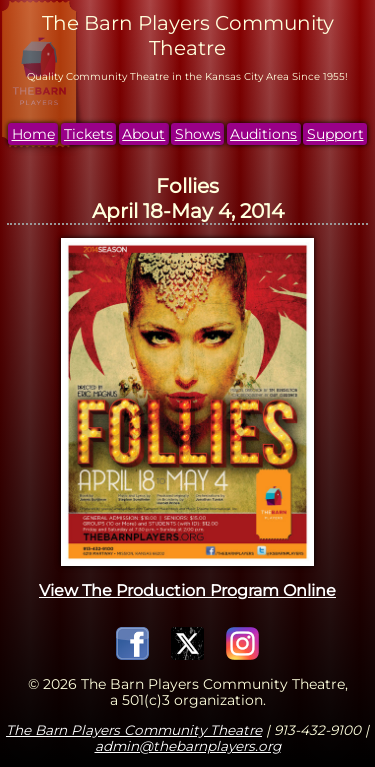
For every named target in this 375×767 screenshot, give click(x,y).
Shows (198, 134)
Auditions (263, 134)
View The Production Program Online (187, 590)
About (143, 134)
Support (335, 134)
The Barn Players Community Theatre (134, 730)
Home (33, 134)
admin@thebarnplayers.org (188, 746)
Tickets (88, 134)
